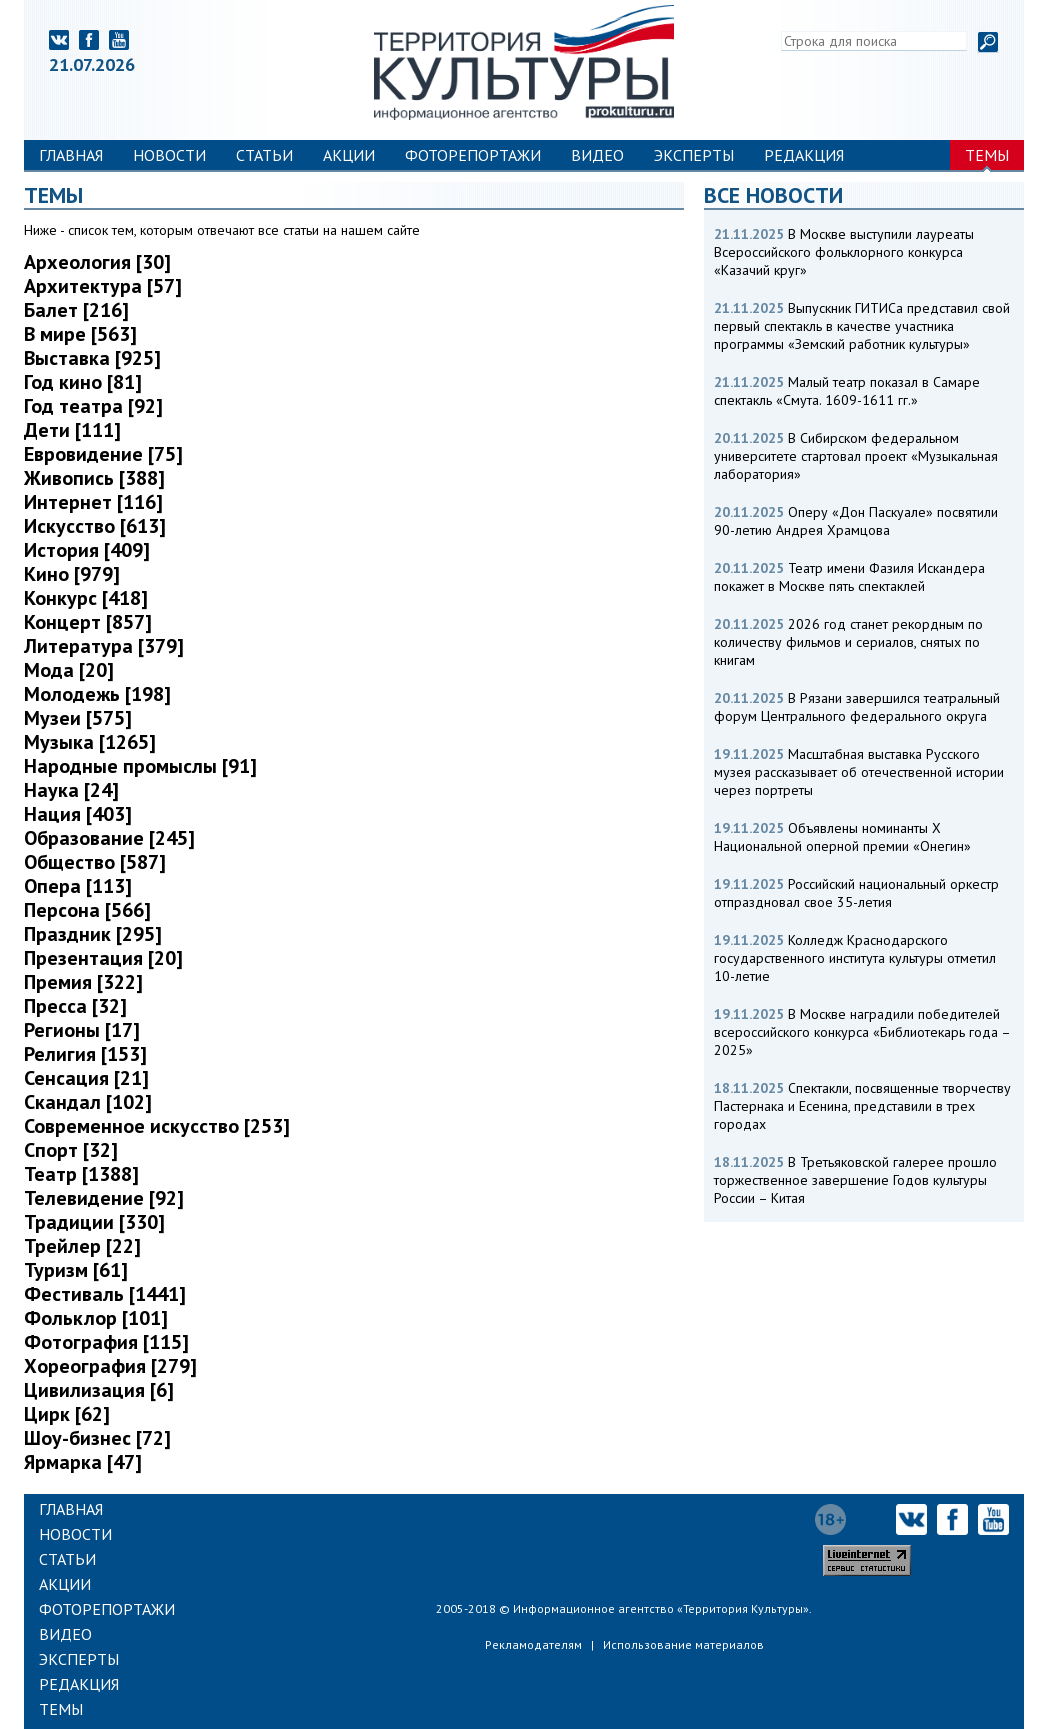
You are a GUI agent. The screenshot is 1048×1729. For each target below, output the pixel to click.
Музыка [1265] (90, 742)
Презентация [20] (103, 958)
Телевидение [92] (104, 1198)
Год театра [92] (93, 406)
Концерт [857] (88, 622)
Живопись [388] (94, 478)
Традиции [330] (94, 1222)
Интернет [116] (93, 502)
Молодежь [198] (97, 694)
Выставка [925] (92, 358)
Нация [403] (78, 814)
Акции (349, 155)
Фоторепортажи (473, 155)
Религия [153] (85, 1054)
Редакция (804, 155)
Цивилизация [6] (99, 1390)
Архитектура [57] (103, 286)
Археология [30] (97, 262)
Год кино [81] (83, 382)
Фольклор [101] (96, 1318)
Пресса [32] (75, 1006)
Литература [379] (104, 646)
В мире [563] (80, 334)
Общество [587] (95, 862)
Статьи (264, 155)
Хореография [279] (110, 1366)
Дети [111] (72, 430)
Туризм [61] (76, 1270)
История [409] (87, 550)
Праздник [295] (93, 934)
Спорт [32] (71, 1150)
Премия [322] (83, 982)
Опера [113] (78, 886)
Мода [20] (69, 670)
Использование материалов (683, 1644)
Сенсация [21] (86, 1078)
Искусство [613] (95, 526)
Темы (987, 155)
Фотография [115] (106, 1342)
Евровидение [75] (103, 454)
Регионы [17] (82, 1030)
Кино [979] (72, 574)
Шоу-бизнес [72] (97, 1438)
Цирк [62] (67, 1414)
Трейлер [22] (82, 1246)
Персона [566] (87, 910)
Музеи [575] (78, 718)
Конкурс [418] (86, 598)
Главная (71, 155)
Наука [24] (71, 790)
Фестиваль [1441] (105, 1294)
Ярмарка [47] (83, 1462)
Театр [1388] (81, 1174)
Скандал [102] (88, 1102)
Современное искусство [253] (157, 1126)
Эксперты (694, 155)
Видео (597, 155)
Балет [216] (76, 310)
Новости (169, 155)
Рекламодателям (533, 1644)
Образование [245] (109, 838)
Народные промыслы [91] (140, 766)
